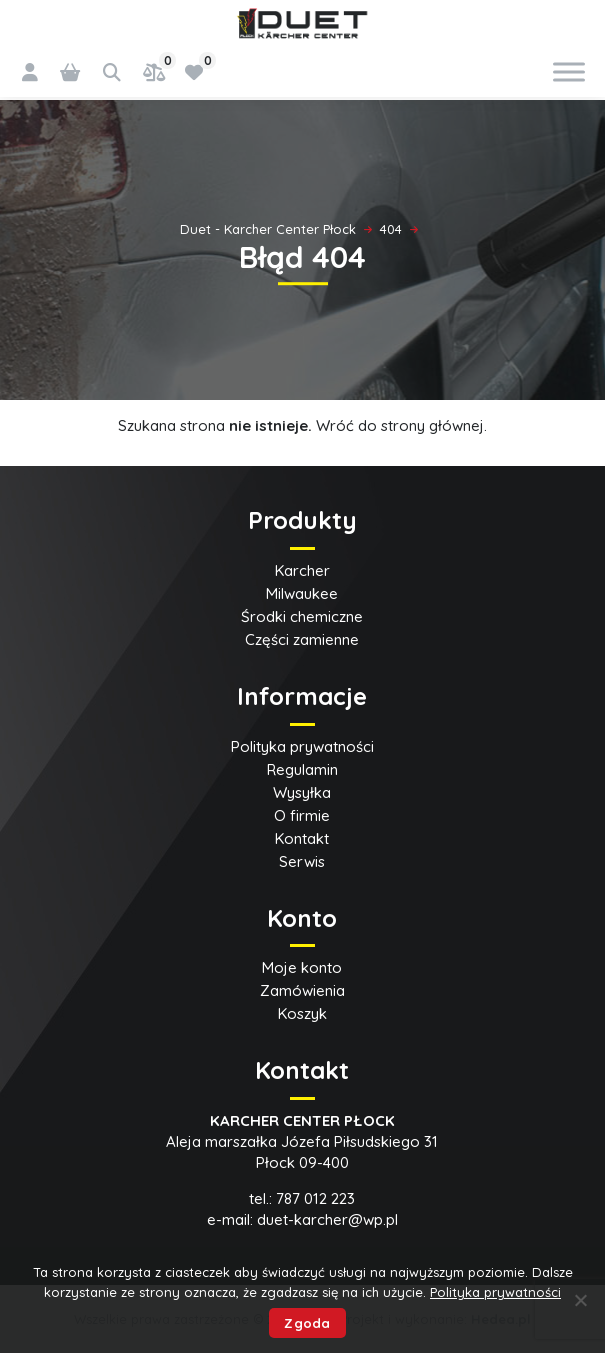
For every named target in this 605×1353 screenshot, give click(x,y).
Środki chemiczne (302, 616)
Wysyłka (302, 792)
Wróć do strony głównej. (401, 425)
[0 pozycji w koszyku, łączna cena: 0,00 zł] (70, 72)
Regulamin (302, 769)
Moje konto (302, 967)
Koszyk (302, 1013)
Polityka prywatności (302, 746)
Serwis (302, 861)
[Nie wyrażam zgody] (580, 1300)
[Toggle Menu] (569, 71)
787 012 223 (315, 1198)
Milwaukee (302, 593)
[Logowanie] (30, 72)
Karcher (302, 570)
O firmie (302, 815)
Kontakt (302, 838)
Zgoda (307, 1323)
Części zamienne (302, 639)
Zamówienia (302, 990)
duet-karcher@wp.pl (327, 1219)
